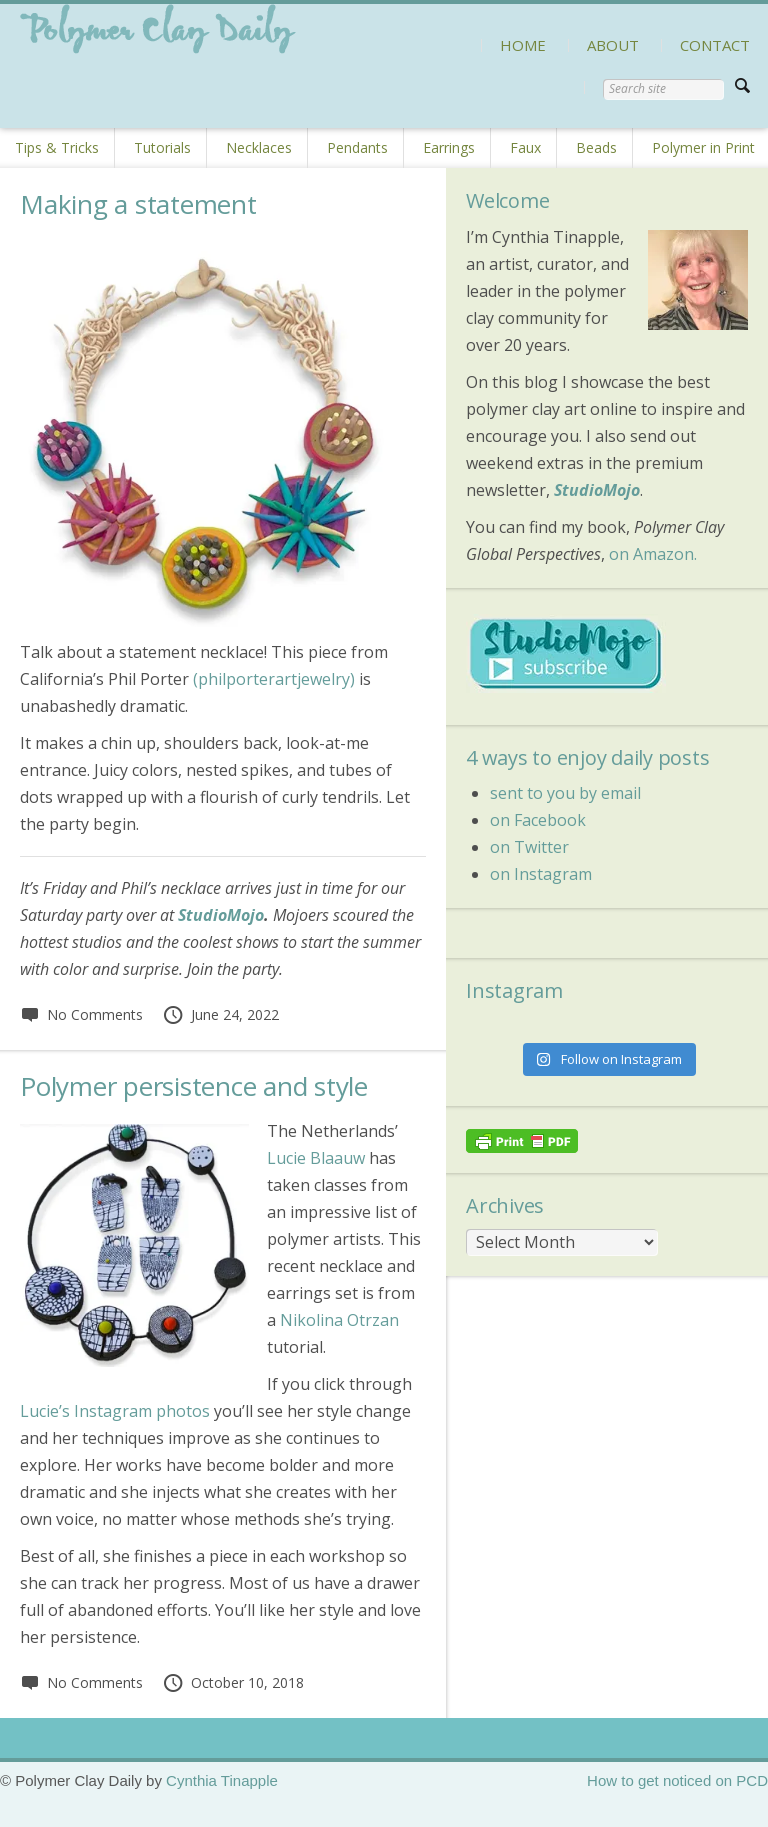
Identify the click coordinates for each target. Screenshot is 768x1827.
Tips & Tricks (57, 147)
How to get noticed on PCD (677, 1780)
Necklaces (259, 147)
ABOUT (613, 45)
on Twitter (529, 847)
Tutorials (162, 147)
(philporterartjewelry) (274, 679)
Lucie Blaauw (316, 1158)
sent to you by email (565, 793)
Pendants (357, 147)
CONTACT (715, 45)
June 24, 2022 (220, 1014)
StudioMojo (221, 915)
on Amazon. (653, 554)
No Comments (81, 1014)
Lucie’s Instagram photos (115, 1411)
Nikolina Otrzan (339, 1320)
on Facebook (538, 820)
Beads (596, 147)
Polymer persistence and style (194, 1086)
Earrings (449, 147)
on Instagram (541, 874)
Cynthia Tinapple (222, 1780)
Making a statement (138, 204)
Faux (525, 147)
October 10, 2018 (233, 1682)
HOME (523, 45)
